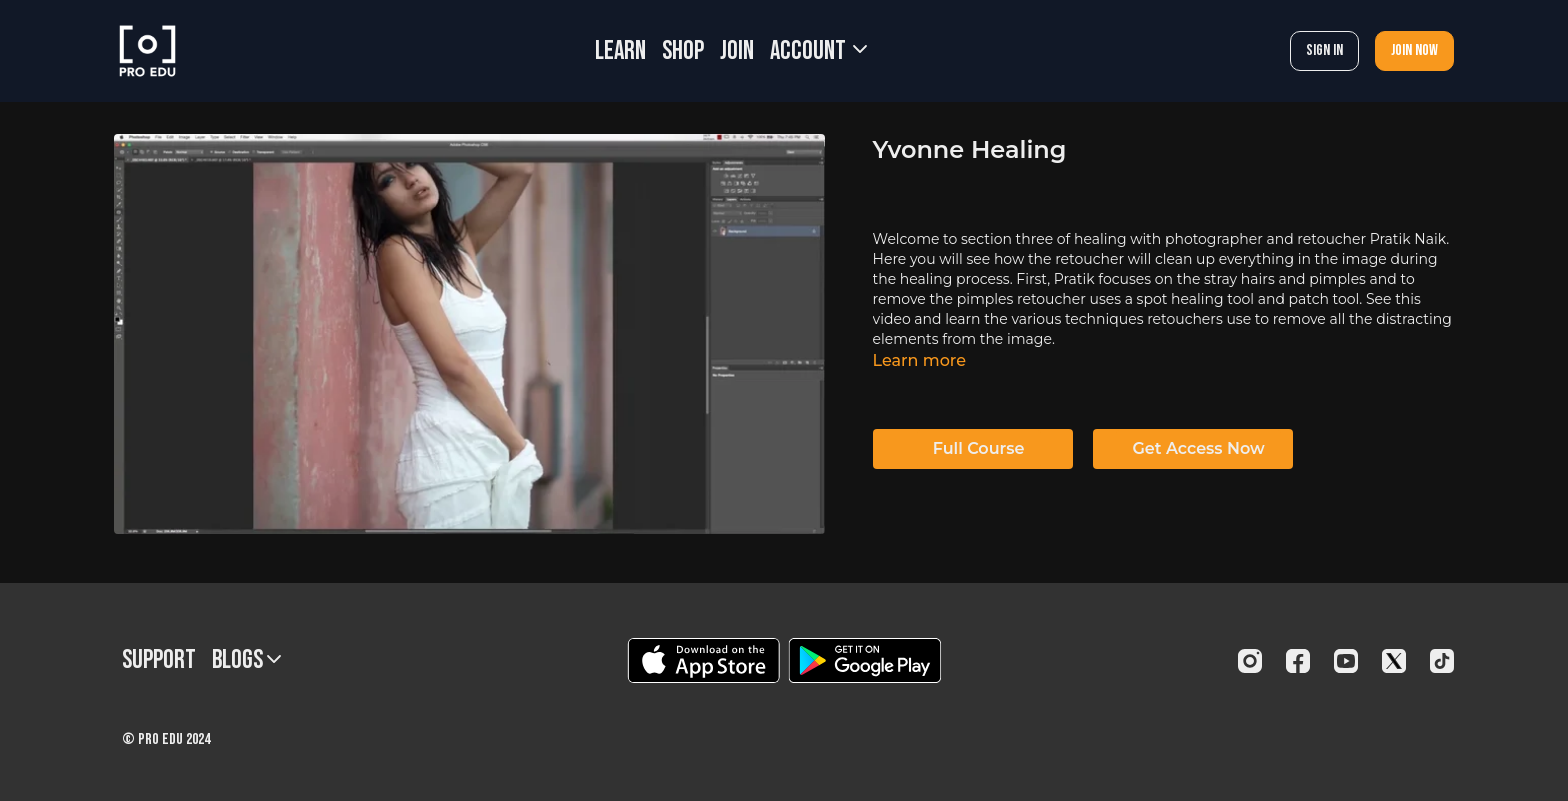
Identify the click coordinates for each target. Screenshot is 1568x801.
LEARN (620, 51)
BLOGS (246, 660)
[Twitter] (1394, 661)
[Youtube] (1346, 661)
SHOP (683, 51)
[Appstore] (703, 660)
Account (818, 51)
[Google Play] (865, 660)
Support (159, 660)
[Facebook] (1298, 661)
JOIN (737, 51)
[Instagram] (1250, 661)
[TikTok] (1442, 661)
